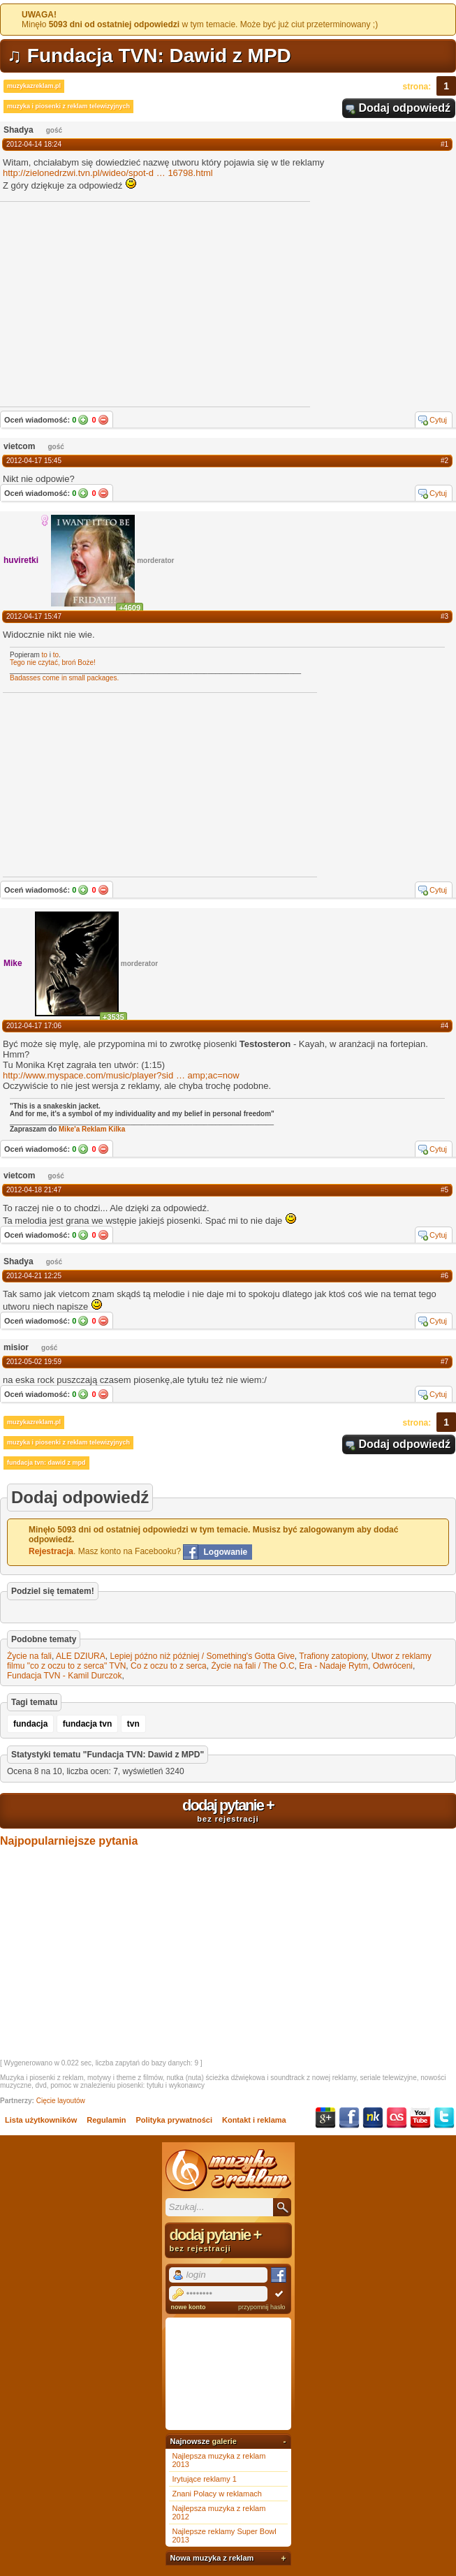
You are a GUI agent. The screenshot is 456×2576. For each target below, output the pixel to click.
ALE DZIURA (80, 1656)
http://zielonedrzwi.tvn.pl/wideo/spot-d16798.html (108, 173)
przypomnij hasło (262, 2307)
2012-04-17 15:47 (33, 616)
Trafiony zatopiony (333, 1656)
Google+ (325, 2117)
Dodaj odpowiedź (404, 108)
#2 (444, 460)
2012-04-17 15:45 (33, 460)
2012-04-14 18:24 (33, 144)
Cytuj (438, 420)
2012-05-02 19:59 (33, 1362)
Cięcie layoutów (60, 2101)
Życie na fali (29, 1656)
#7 (444, 1362)
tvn (133, 1724)
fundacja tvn (87, 1724)
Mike (12, 963)
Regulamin (106, 2120)
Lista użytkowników (41, 2120)
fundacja (30, 1724)
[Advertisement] (107, 783)
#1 (444, 144)
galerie (224, 2441)
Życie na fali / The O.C (252, 1666)
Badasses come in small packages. (64, 678)
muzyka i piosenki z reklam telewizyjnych (68, 106)
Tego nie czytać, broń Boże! (53, 662)
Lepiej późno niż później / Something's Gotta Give (202, 1656)
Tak (83, 420)
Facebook (349, 2117)
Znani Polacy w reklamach (217, 2493)
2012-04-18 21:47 (33, 1190)
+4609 (129, 607)
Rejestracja (51, 1551)
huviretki (20, 560)
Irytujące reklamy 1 (204, 2479)
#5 (444, 1190)
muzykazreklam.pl (34, 85)
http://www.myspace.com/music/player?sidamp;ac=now (121, 1075)
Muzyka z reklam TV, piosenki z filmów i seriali (228, 2170)
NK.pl (372, 2117)
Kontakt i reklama (254, 2120)
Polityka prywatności (174, 2120)
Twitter (444, 2117)
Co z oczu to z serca (169, 1666)
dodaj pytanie (228, 1809)
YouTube (420, 2117)
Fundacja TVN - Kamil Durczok (64, 1676)
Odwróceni (393, 1666)
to (44, 655)
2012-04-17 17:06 (33, 1026)
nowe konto (188, 2307)
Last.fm (396, 2117)
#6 (444, 1276)
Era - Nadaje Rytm (333, 1666)
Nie (103, 420)
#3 (444, 616)
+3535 (113, 1017)
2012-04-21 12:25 (33, 1276)
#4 (444, 1026)
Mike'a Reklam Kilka (92, 1129)
